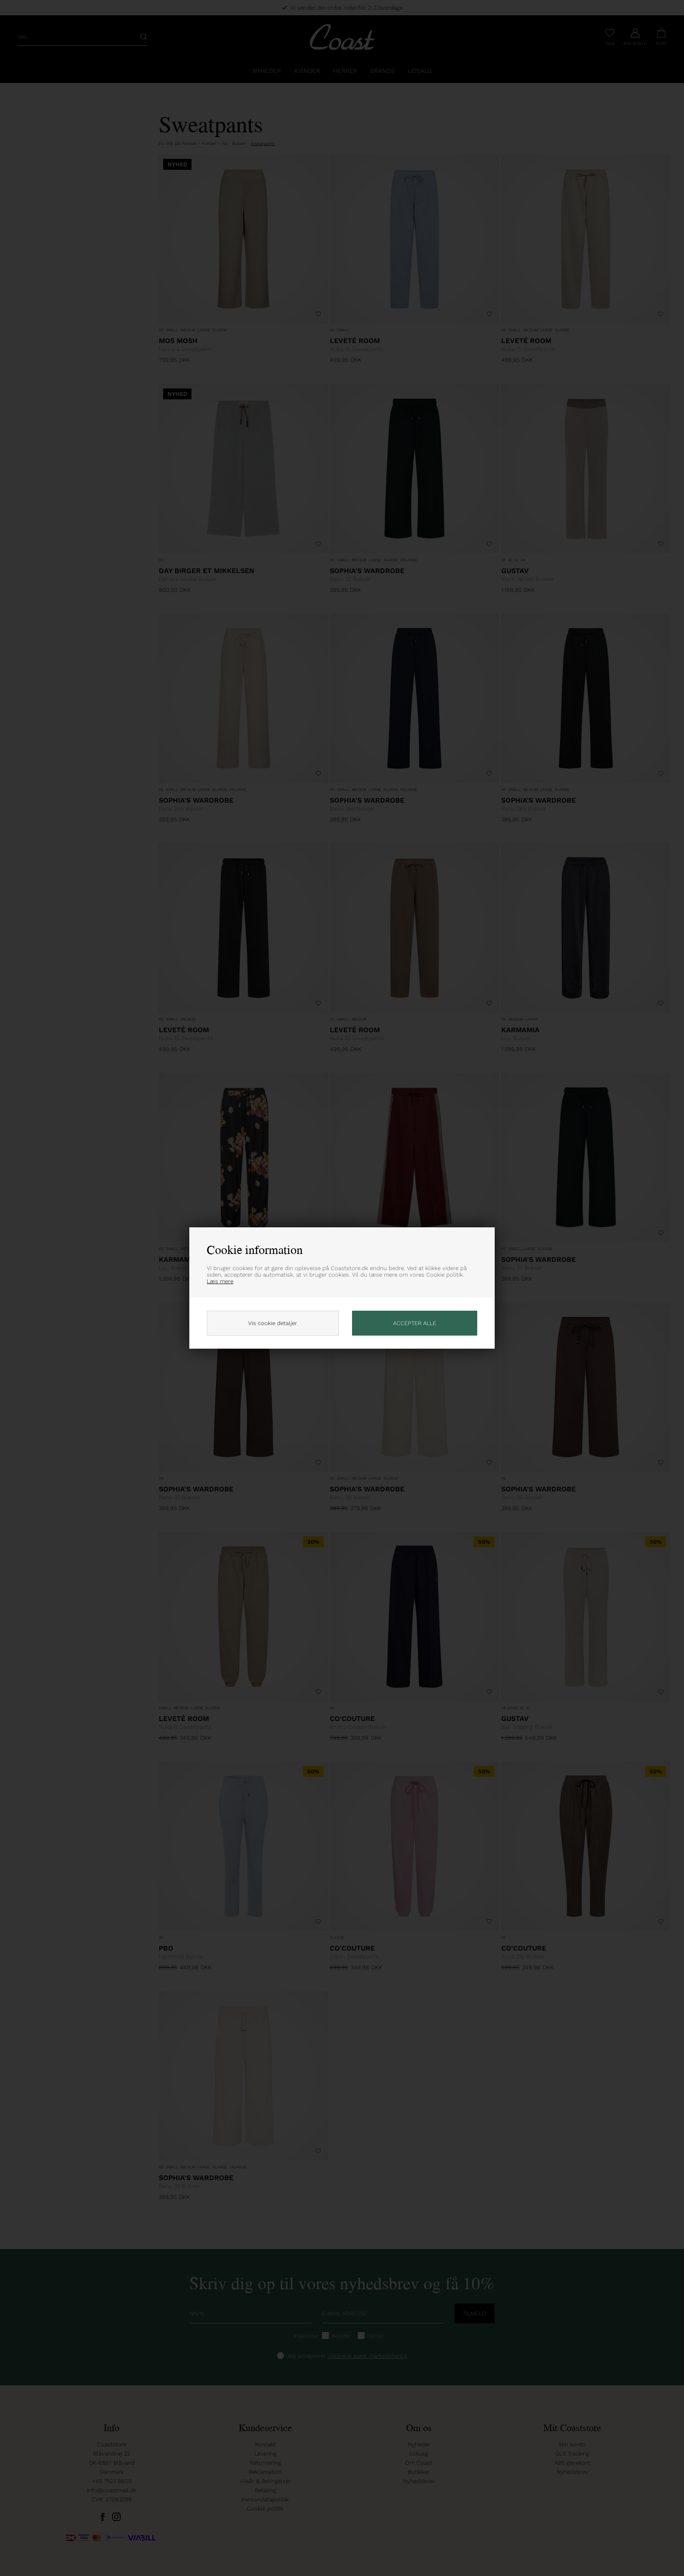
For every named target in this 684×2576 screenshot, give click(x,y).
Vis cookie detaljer (272, 1323)
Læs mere (220, 1281)
